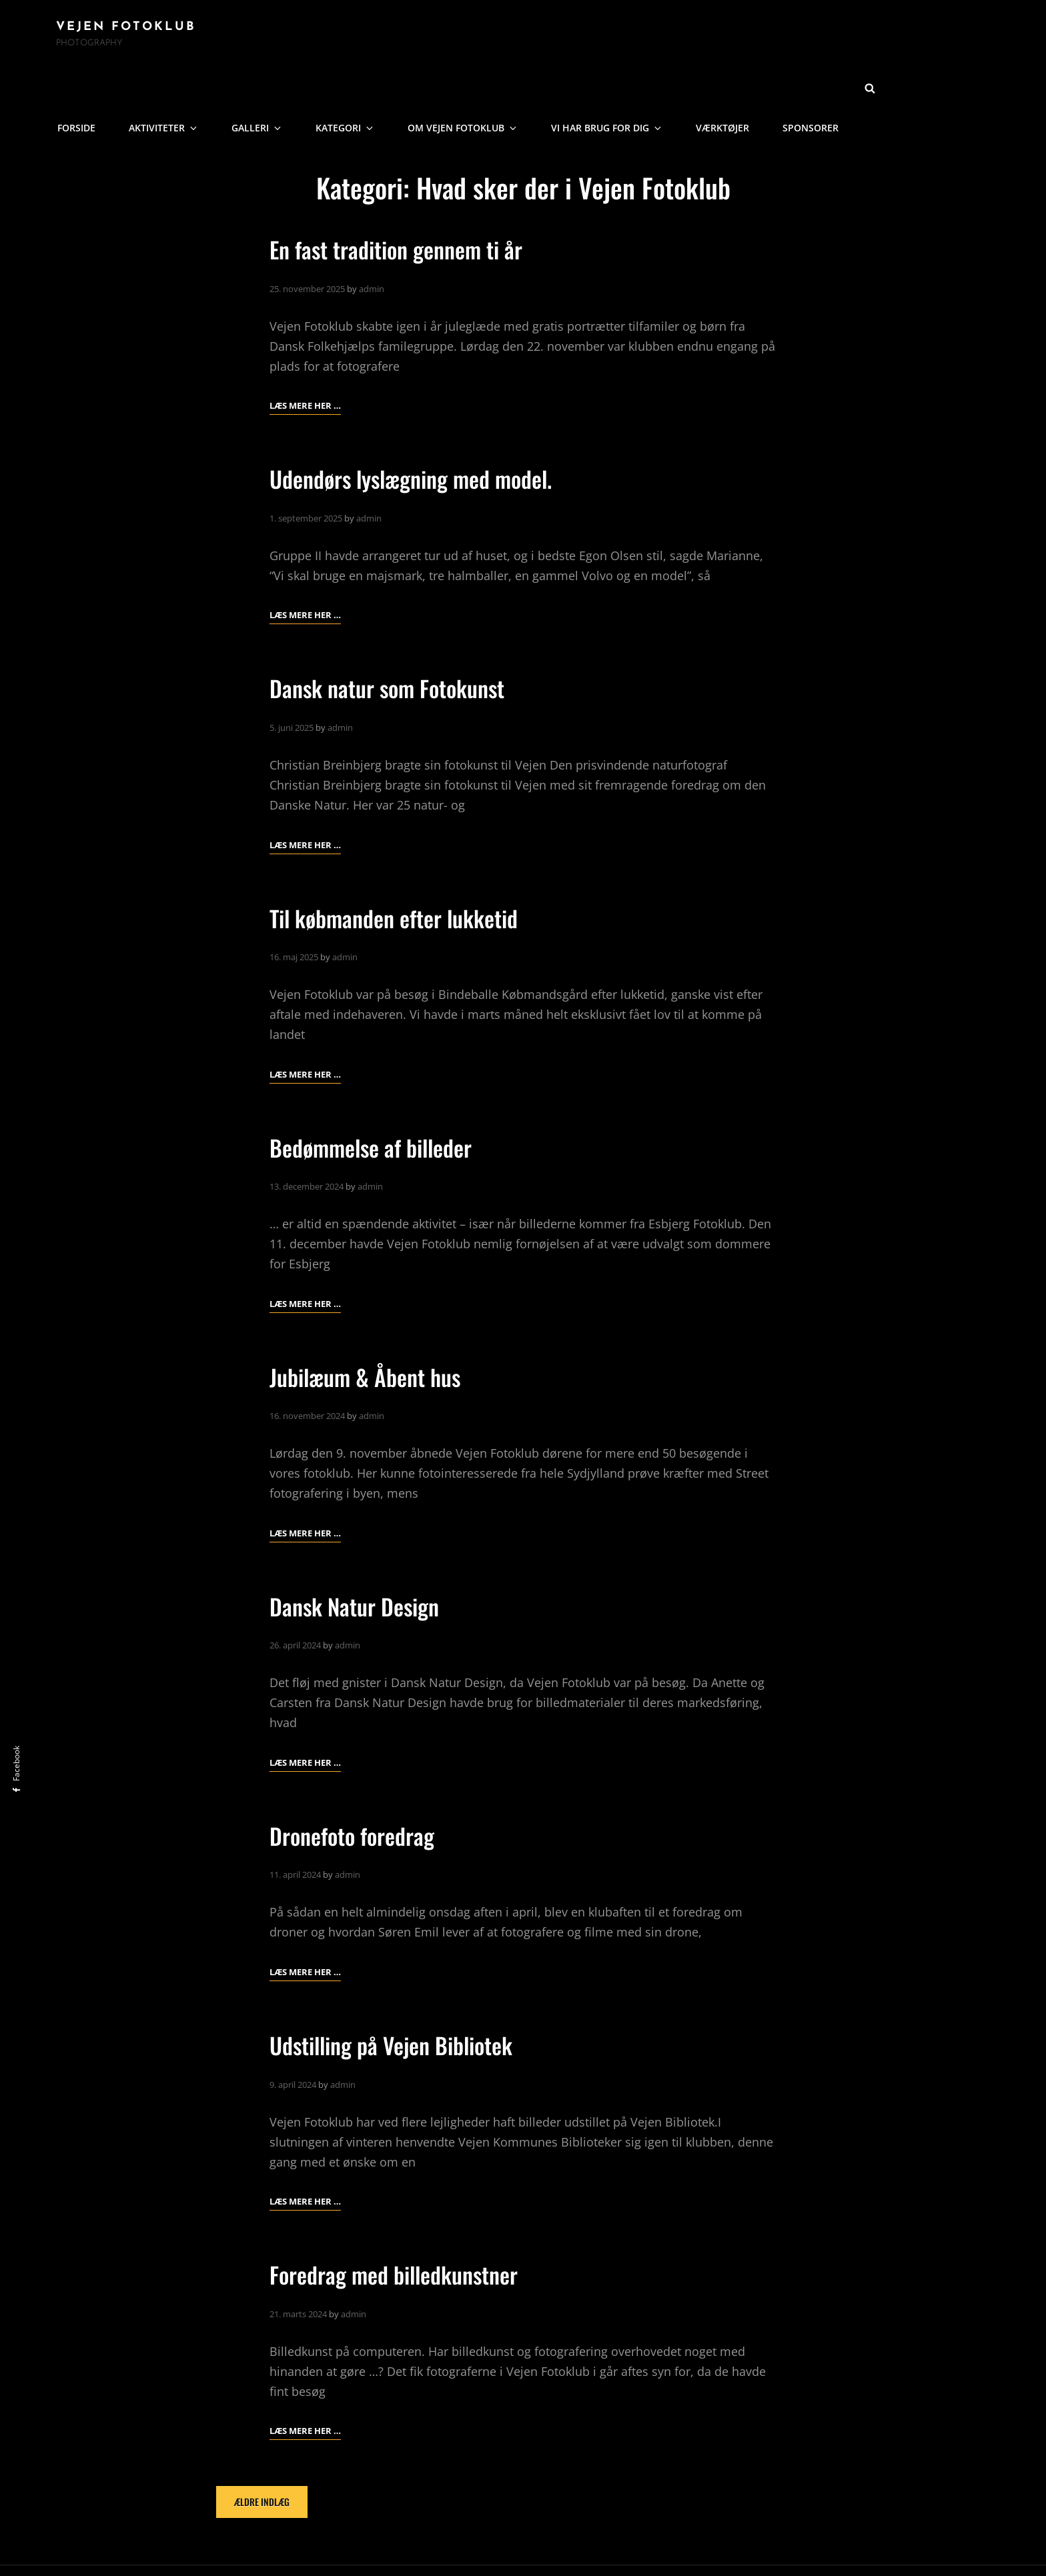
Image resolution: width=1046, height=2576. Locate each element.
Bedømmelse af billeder (379, 1096)
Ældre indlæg (262, 2452)
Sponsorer (929, 37)
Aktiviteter (315, 37)
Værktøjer (844, 37)
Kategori (484, 37)
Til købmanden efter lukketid (403, 866)
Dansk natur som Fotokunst (396, 637)
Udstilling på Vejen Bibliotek (401, 1994)
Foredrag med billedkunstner (403, 2223)
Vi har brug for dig (734, 37)
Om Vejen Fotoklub (596, 37)
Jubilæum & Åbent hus (372, 1326)
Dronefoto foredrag (358, 1784)
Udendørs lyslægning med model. (422, 427)
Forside (231, 37)
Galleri (402, 37)
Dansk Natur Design (361, 1555)
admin (371, 238)
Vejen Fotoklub (126, 29)
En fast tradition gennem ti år (406, 198)
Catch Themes (636, 2545)
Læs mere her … (305, 355)
